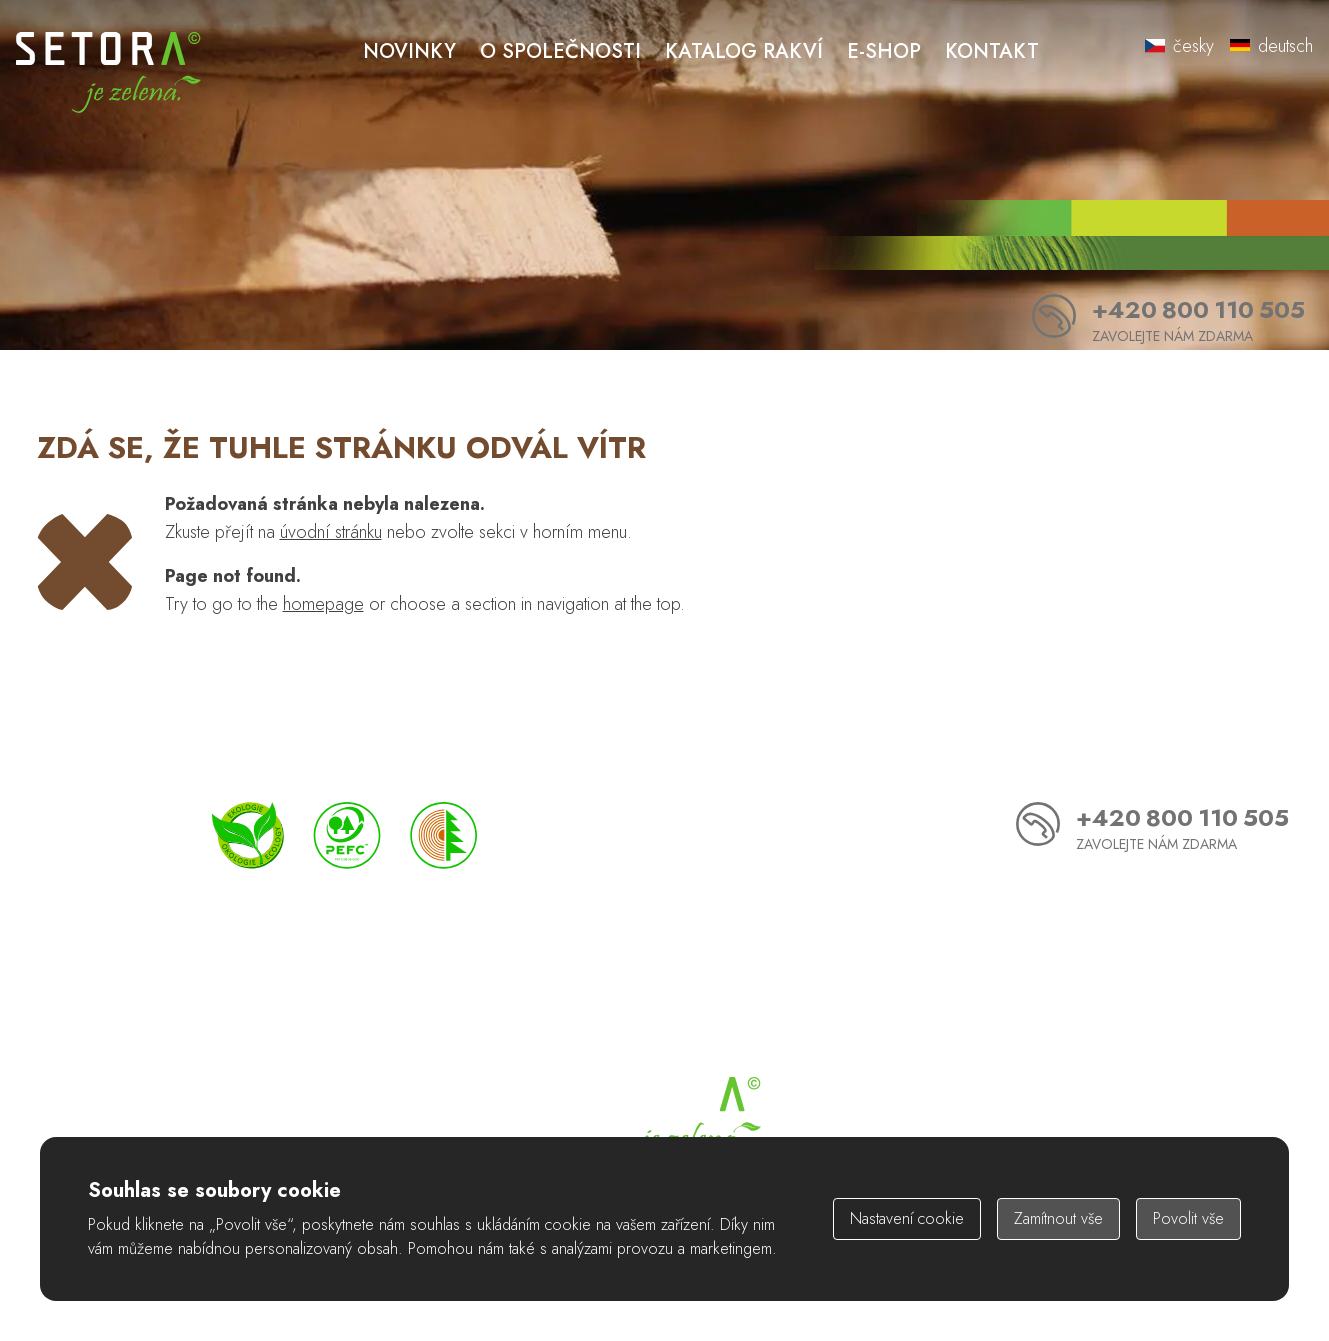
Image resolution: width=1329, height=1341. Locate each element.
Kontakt (992, 51)
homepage (323, 604)
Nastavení (907, 1218)
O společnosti (560, 51)
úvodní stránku (331, 532)
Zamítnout (1058, 1218)
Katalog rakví (744, 51)
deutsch (1271, 46)
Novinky (409, 51)
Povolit (1188, 1218)
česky (1179, 46)
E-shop (884, 51)
